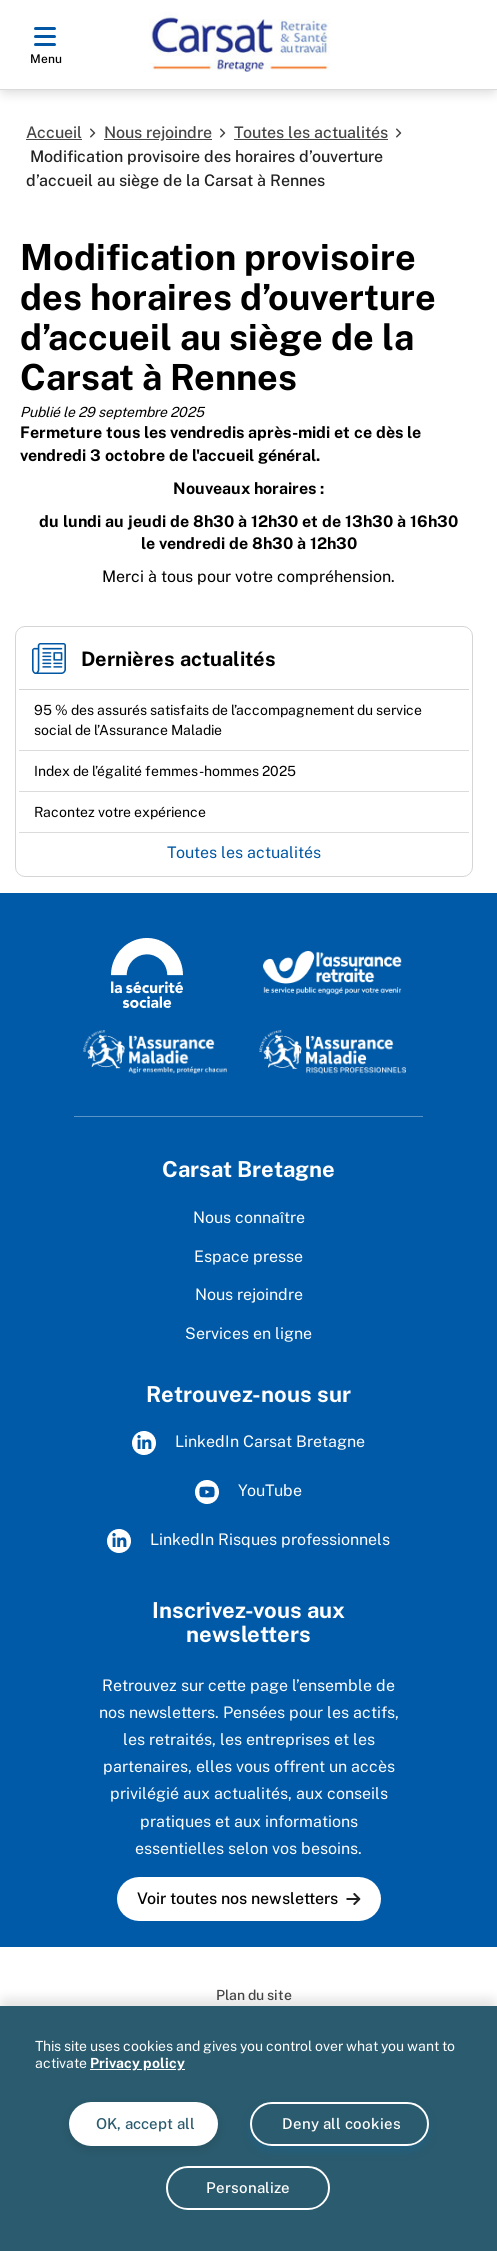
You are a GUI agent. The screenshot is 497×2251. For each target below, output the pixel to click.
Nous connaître (249, 1217)
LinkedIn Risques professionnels (248, 1541)
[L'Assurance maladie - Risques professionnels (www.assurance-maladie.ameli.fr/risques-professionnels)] (332, 1051)
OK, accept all (143, 2123)
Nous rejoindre (158, 132)
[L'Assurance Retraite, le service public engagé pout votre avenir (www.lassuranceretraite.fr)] (332, 972)
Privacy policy (137, 2063)
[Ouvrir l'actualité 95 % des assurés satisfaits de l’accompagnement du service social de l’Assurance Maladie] (244, 720)
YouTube (248, 1492)
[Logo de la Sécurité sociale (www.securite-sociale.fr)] (147, 972)
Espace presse (248, 1256)
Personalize (248, 2187)
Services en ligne (248, 1333)
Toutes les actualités (311, 132)
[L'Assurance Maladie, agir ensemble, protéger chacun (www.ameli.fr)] (156, 1051)
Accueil (54, 132)
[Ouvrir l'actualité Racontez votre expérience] (120, 812)
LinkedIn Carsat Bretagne (248, 1443)
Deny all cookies (339, 2123)
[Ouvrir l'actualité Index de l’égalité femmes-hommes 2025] (165, 771)
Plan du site (254, 1995)
